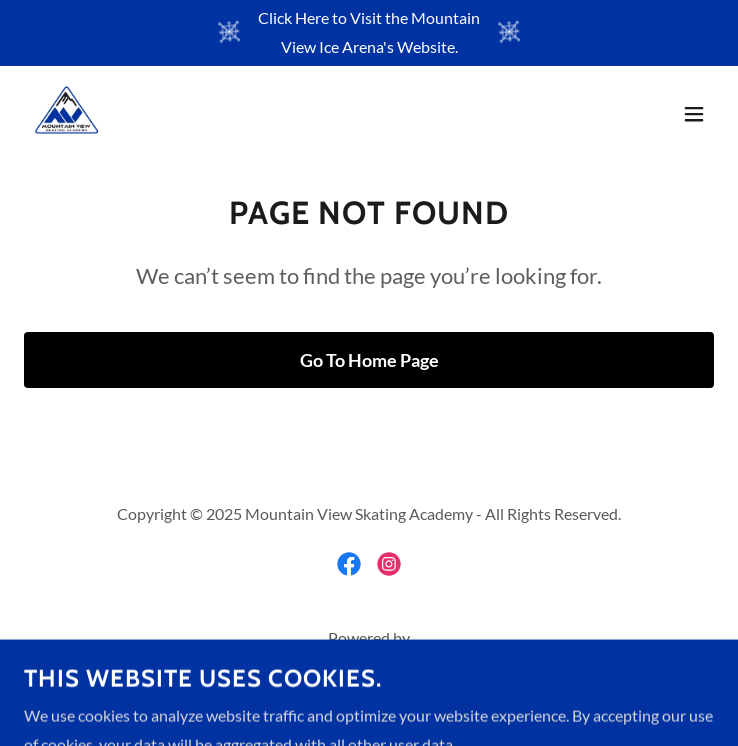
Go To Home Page (369, 360)
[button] (694, 114)
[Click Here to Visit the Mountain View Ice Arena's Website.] (369, 33)
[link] (66, 114)
